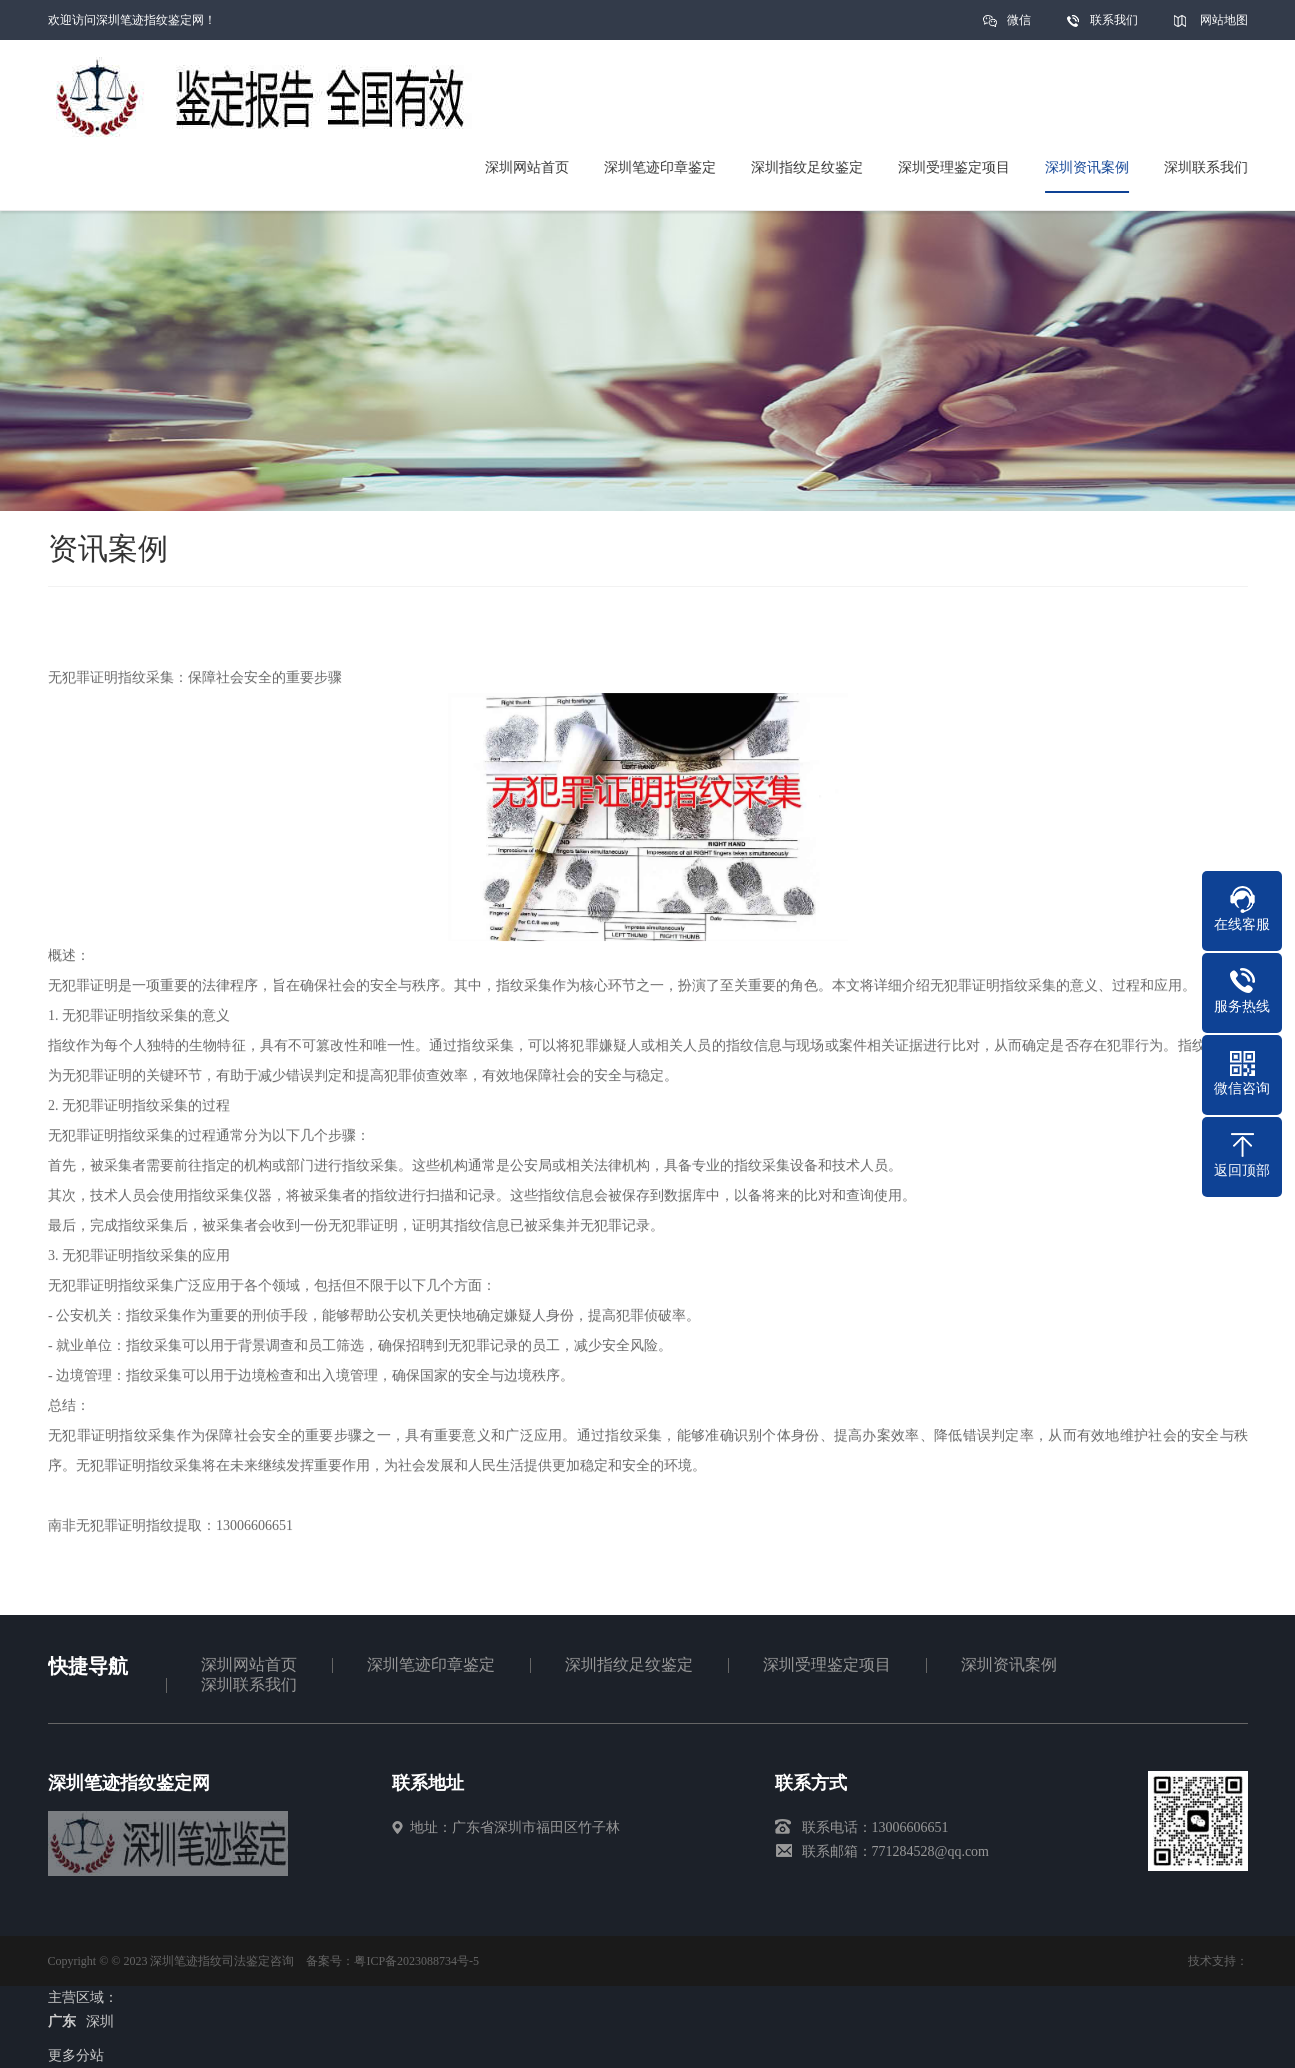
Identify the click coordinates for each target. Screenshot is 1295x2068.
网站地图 (1224, 20)
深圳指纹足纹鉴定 (629, 1664)
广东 (62, 2021)
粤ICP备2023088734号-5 (416, 1961)
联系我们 (1114, 20)
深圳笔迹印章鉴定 (431, 1664)
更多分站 (76, 2055)
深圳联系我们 (249, 1684)
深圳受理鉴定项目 (827, 1664)
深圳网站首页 (249, 1664)
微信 (1019, 26)
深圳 (100, 2021)
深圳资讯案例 (1009, 1664)
